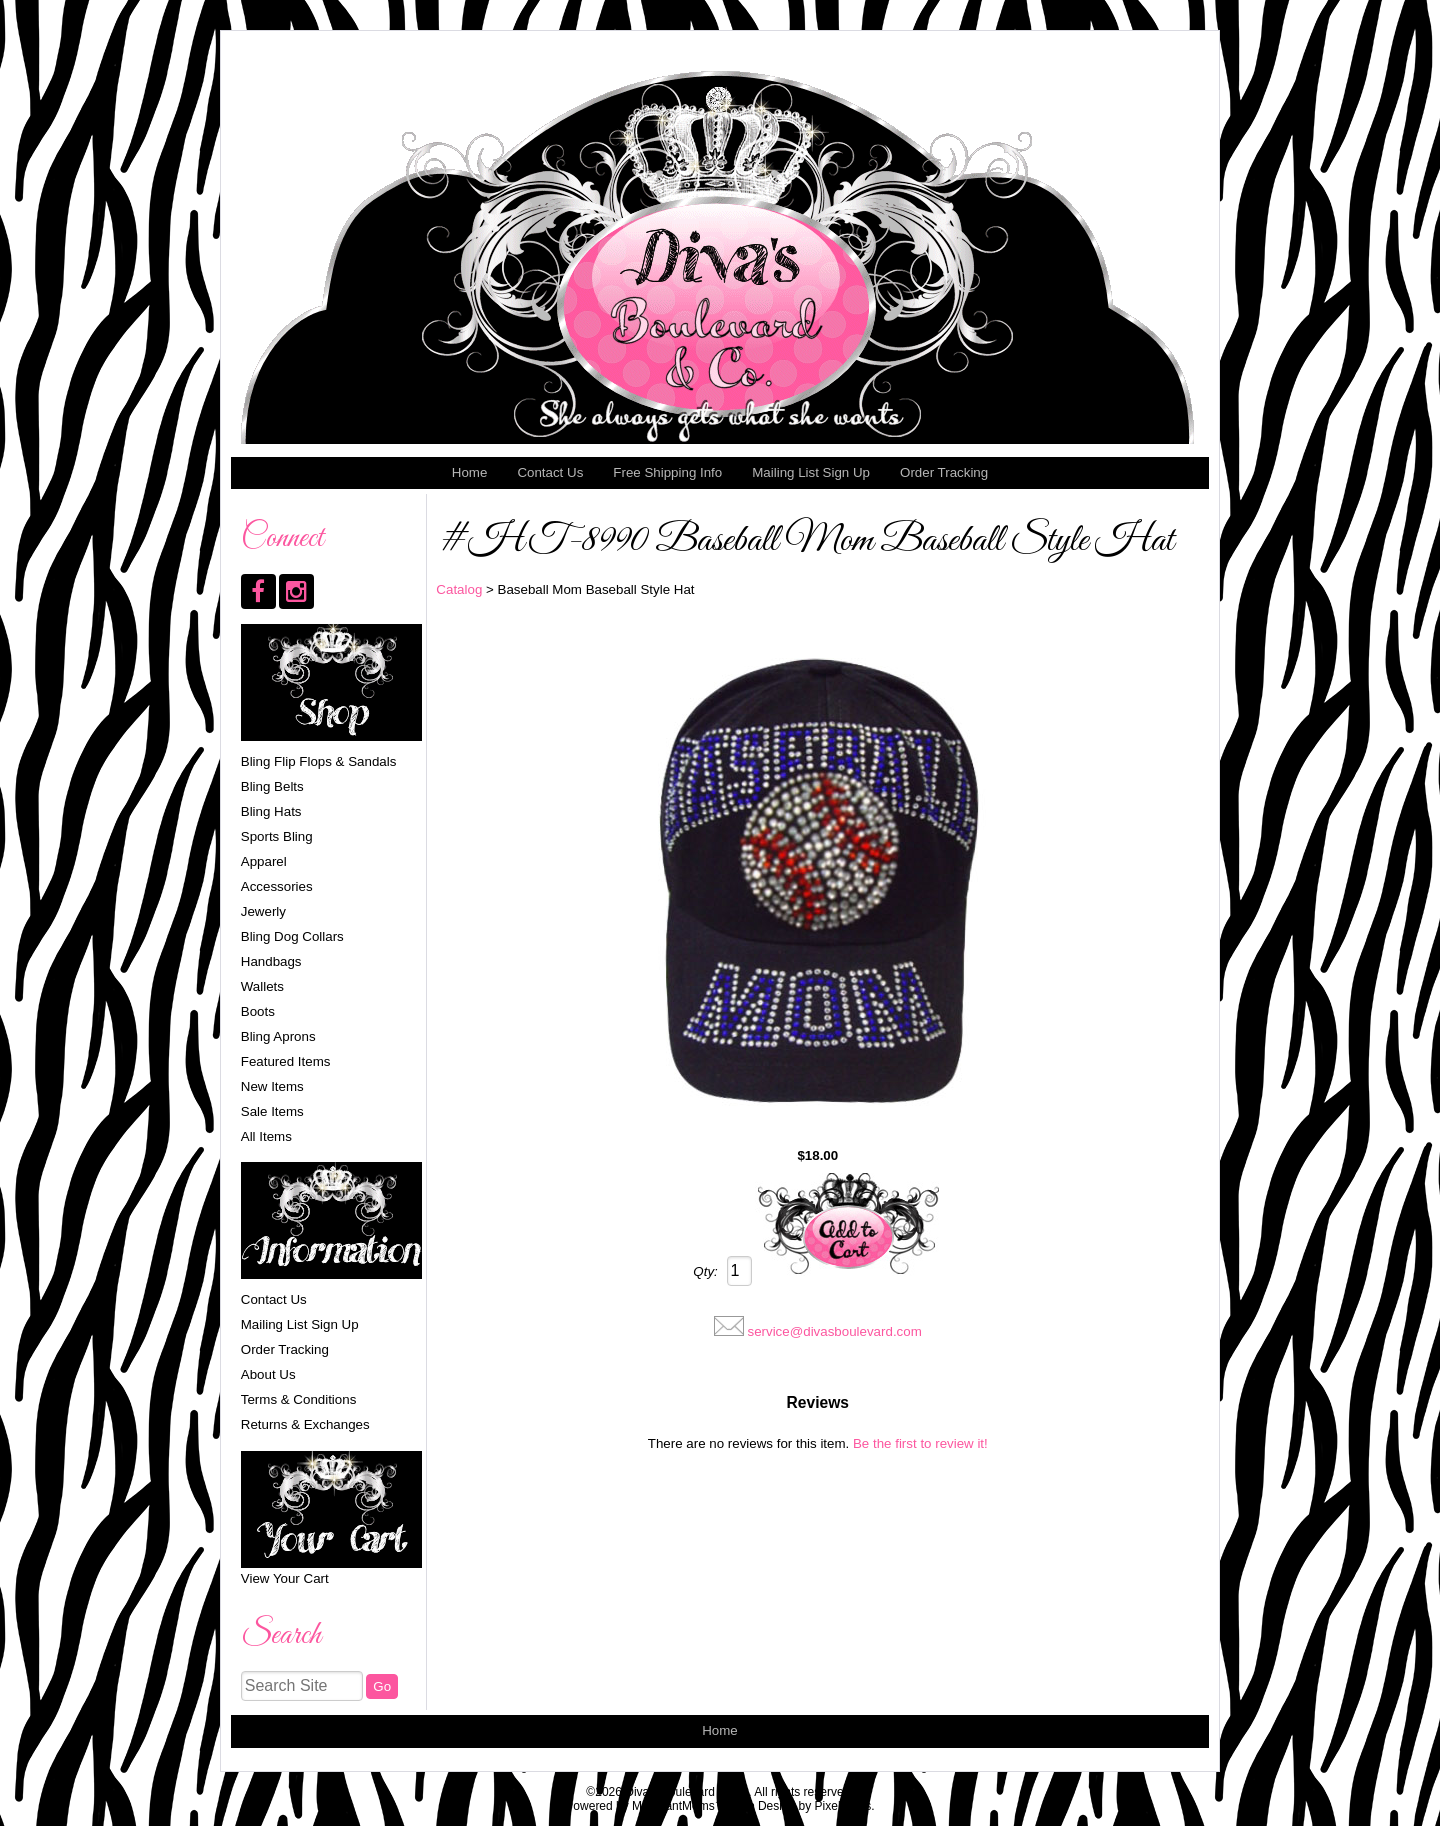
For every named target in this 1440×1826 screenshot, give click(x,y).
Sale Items (272, 1111)
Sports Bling (277, 836)
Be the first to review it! (920, 1443)
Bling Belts (272, 786)
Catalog (459, 589)
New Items (272, 1086)
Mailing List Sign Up (811, 472)
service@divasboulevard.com (834, 1331)
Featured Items (286, 1061)
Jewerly (263, 911)
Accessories (277, 886)
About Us (268, 1374)
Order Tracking (944, 472)
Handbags (271, 961)
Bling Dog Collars (292, 936)
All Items (266, 1136)
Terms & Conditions (299, 1399)
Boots (258, 1011)
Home (470, 472)
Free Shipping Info (667, 472)
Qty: (705, 1271)
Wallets (262, 986)
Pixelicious (843, 1806)
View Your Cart (285, 1578)
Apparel (264, 861)
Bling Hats (271, 811)
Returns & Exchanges (305, 1424)
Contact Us (550, 472)
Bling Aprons (278, 1036)
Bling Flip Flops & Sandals (319, 761)
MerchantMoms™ (679, 1806)
